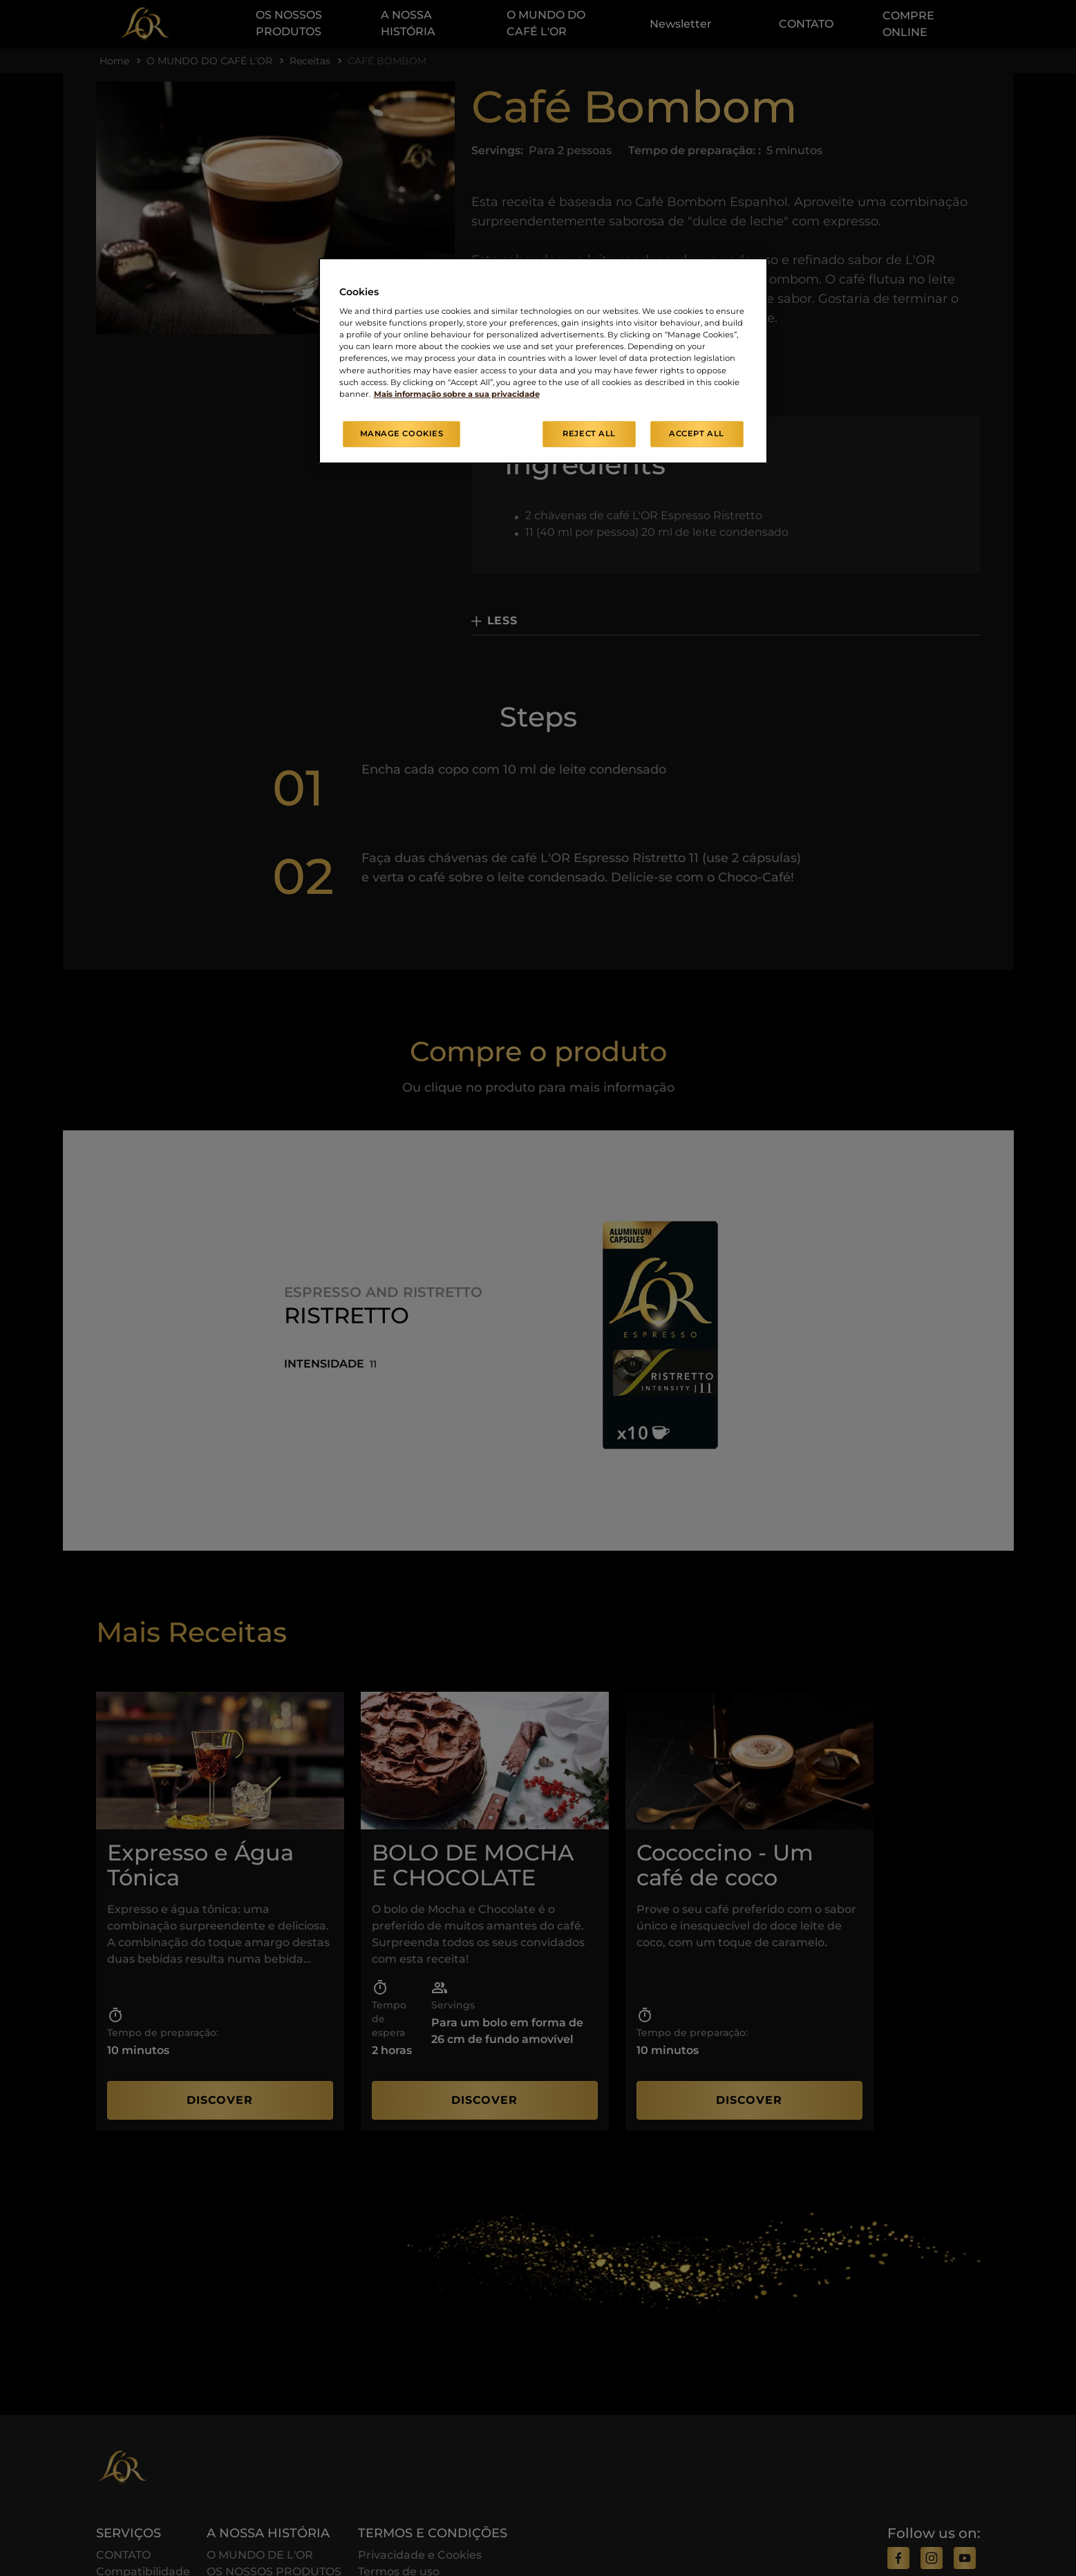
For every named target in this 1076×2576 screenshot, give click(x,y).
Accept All (696, 433)
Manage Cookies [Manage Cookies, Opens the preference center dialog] (402, 433)
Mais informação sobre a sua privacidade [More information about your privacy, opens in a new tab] (457, 394)
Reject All (589, 433)
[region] (543, 361)
